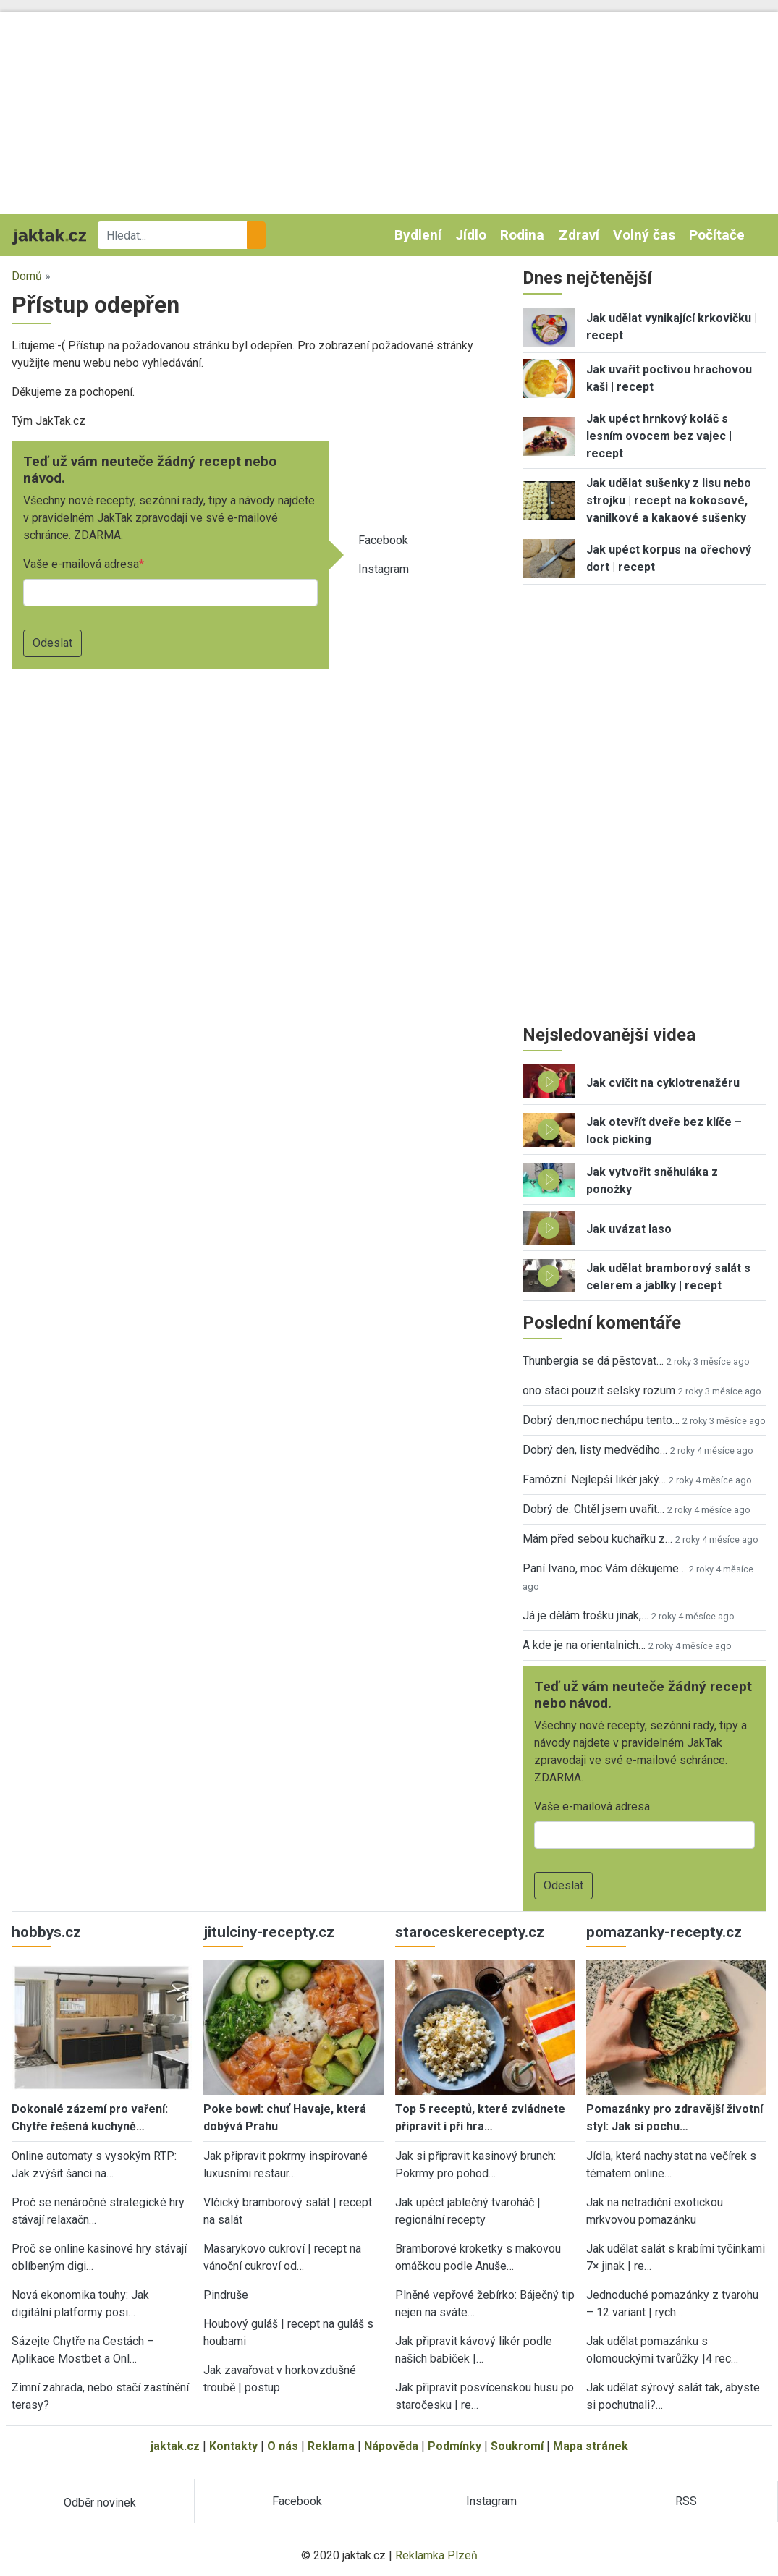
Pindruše (225, 2295)
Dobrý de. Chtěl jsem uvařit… (593, 1509)
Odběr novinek (100, 2502)
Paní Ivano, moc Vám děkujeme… (604, 1568)
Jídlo (470, 234)
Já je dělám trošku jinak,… (585, 1615)
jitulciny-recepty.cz (268, 1932)
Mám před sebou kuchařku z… (597, 1539)
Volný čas (644, 234)
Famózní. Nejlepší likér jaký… (594, 1479)
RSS (686, 2501)
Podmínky (454, 2446)
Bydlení (417, 234)
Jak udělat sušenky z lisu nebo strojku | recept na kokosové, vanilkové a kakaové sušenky (668, 500)
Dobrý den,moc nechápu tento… (601, 1420)
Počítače (717, 234)
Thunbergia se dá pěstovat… (593, 1361)
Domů (27, 276)
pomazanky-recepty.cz (664, 1932)
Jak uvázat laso (629, 1229)
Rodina (522, 234)
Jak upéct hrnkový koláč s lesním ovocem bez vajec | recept (659, 436)
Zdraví (579, 234)
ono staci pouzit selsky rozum (599, 1390)
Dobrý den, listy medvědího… (595, 1450)
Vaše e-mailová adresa (81, 564)
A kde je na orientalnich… (584, 1645)
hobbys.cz (46, 1932)
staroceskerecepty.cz (469, 1932)
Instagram (383, 569)
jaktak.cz (175, 2446)
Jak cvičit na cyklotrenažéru (663, 1083)
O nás (282, 2446)
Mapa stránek (590, 2446)
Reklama (331, 2446)
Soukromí (517, 2446)
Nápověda (391, 2446)
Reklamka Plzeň (436, 2555)
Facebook (383, 540)
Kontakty (233, 2446)
